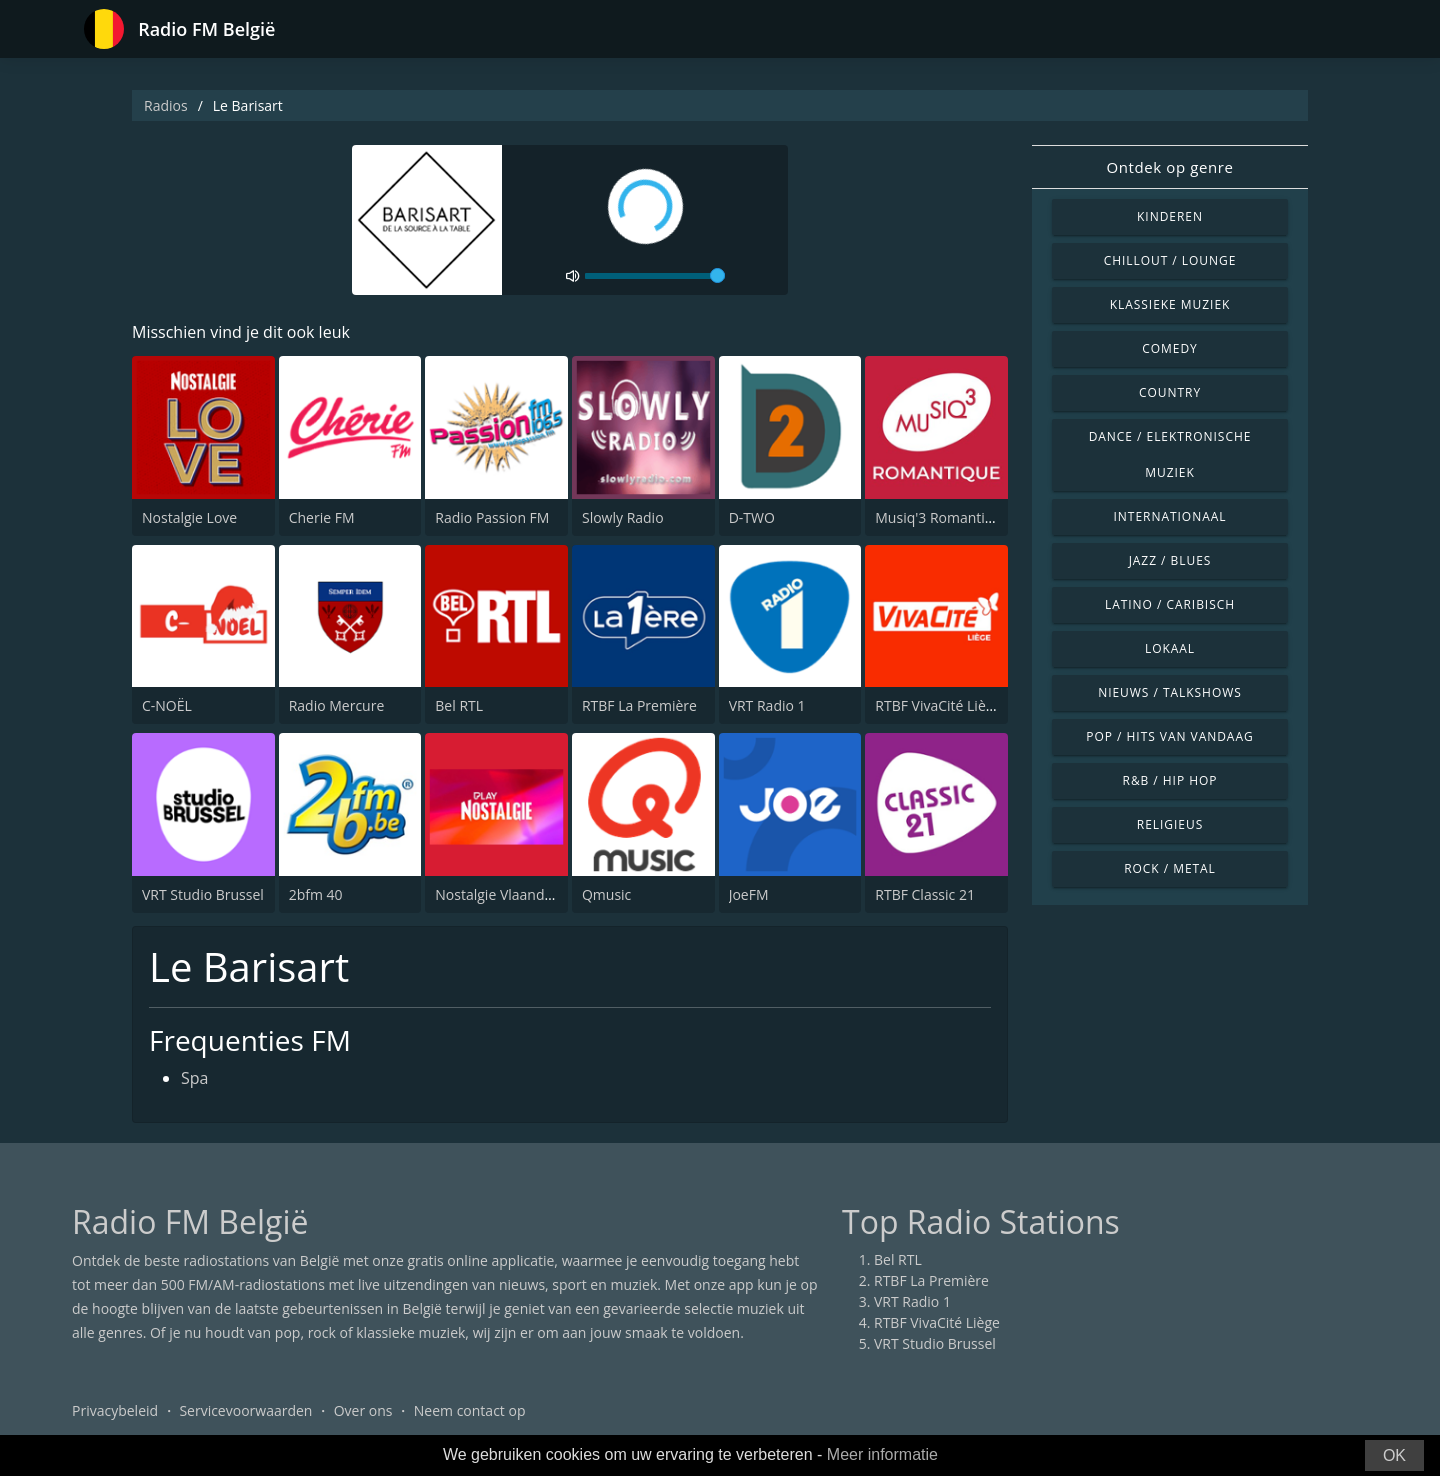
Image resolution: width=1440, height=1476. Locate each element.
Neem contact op (470, 1410)
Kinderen (1170, 216)
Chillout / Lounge (1170, 260)
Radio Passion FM (492, 517)
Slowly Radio (623, 517)
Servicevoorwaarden (245, 1410)
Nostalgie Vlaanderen (504, 894)
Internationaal (1170, 516)
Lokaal (1170, 648)
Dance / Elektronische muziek (1170, 454)
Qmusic (606, 894)
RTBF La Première (639, 705)
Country (1170, 392)
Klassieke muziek (1170, 304)
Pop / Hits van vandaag (1169, 736)
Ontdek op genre (1169, 167)
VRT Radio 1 (767, 705)
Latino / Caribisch (1170, 604)
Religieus (1170, 824)
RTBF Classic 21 (925, 894)
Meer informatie (882, 1454)
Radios (166, 105)
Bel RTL (459, 705)
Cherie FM (322, 517)
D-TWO (752, 517)
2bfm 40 (316, 894)
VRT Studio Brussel (203, 894)
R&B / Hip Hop (1170, 780)
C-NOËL (167, 705)
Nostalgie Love (189, 517)
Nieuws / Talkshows (1170, 692)
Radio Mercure (337, 705)
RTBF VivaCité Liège (938, 705)
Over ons (363, 1410)
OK (1394, 1455)
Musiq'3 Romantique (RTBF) (964, 517)
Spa (194, 1078)
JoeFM (749, 894)
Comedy (1170, 348)
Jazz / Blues (1170, 560)
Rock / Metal (1170, 868)
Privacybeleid (115, 1410)
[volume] (655, 276)
